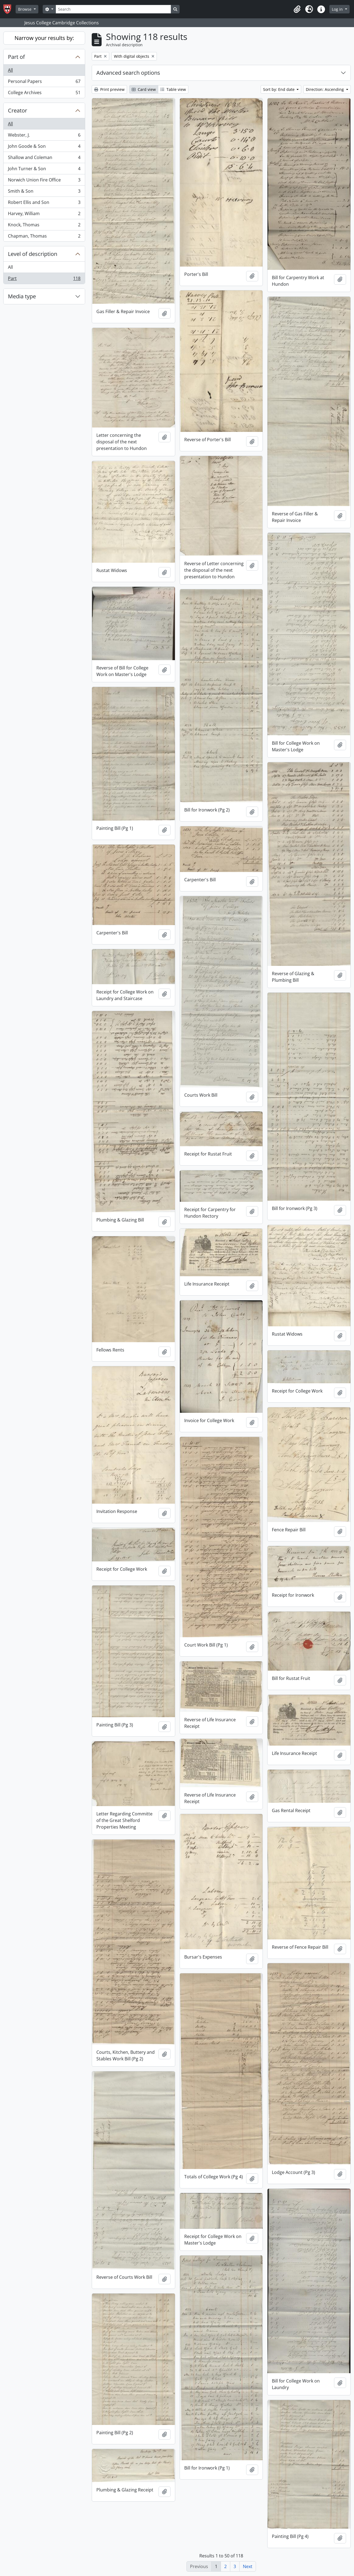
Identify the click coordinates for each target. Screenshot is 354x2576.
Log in (338, 9)
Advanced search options (128, 72)
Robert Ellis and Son (44, 203)
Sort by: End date (279, 89)
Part (44, 279)
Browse (25, 9)
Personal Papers (44, 82)
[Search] (113, 9)
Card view (144, 89)
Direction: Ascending (325, 89)
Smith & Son (44, 192)
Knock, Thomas (44, 225)
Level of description (32, 254)
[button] (297, 9)
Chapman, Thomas (44, 237)
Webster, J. (44, 136)
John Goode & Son (44, 147)
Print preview (109, 89)
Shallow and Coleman (44, 158)
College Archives (44, 93)
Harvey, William (44, 214)
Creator (17, 110)
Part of (16, 56)
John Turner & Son (44, 169)
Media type (22, 296)
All (10, 70)
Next (247, 2566)
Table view (173, 89)
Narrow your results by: (44, 38)
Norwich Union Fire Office (44, 181)
